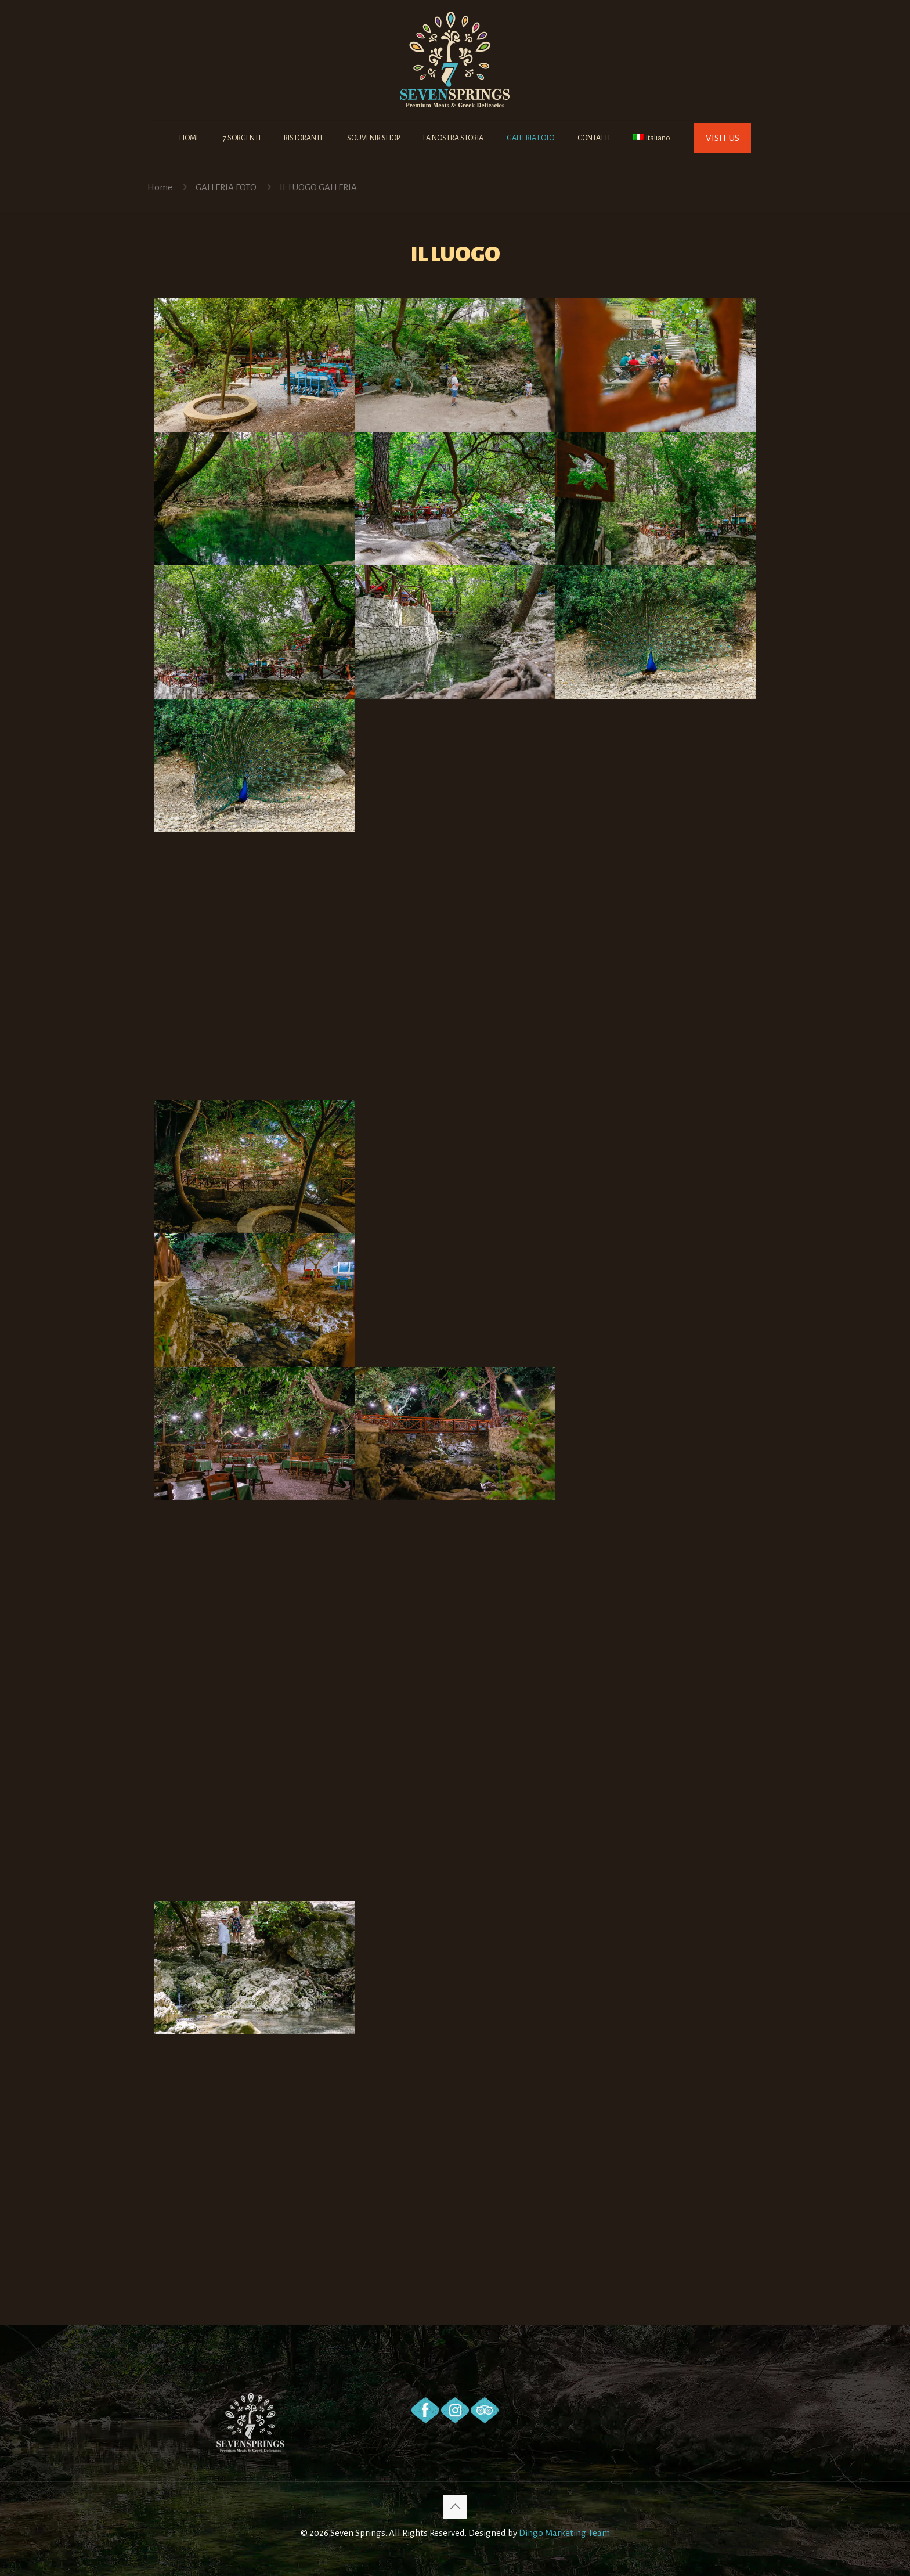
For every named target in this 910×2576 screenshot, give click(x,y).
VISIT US (722, 138)
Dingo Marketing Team (564, 2533)
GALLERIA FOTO (226, 187)
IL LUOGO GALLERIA (318, 187)
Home (159, 187)
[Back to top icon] (455, 2507)
